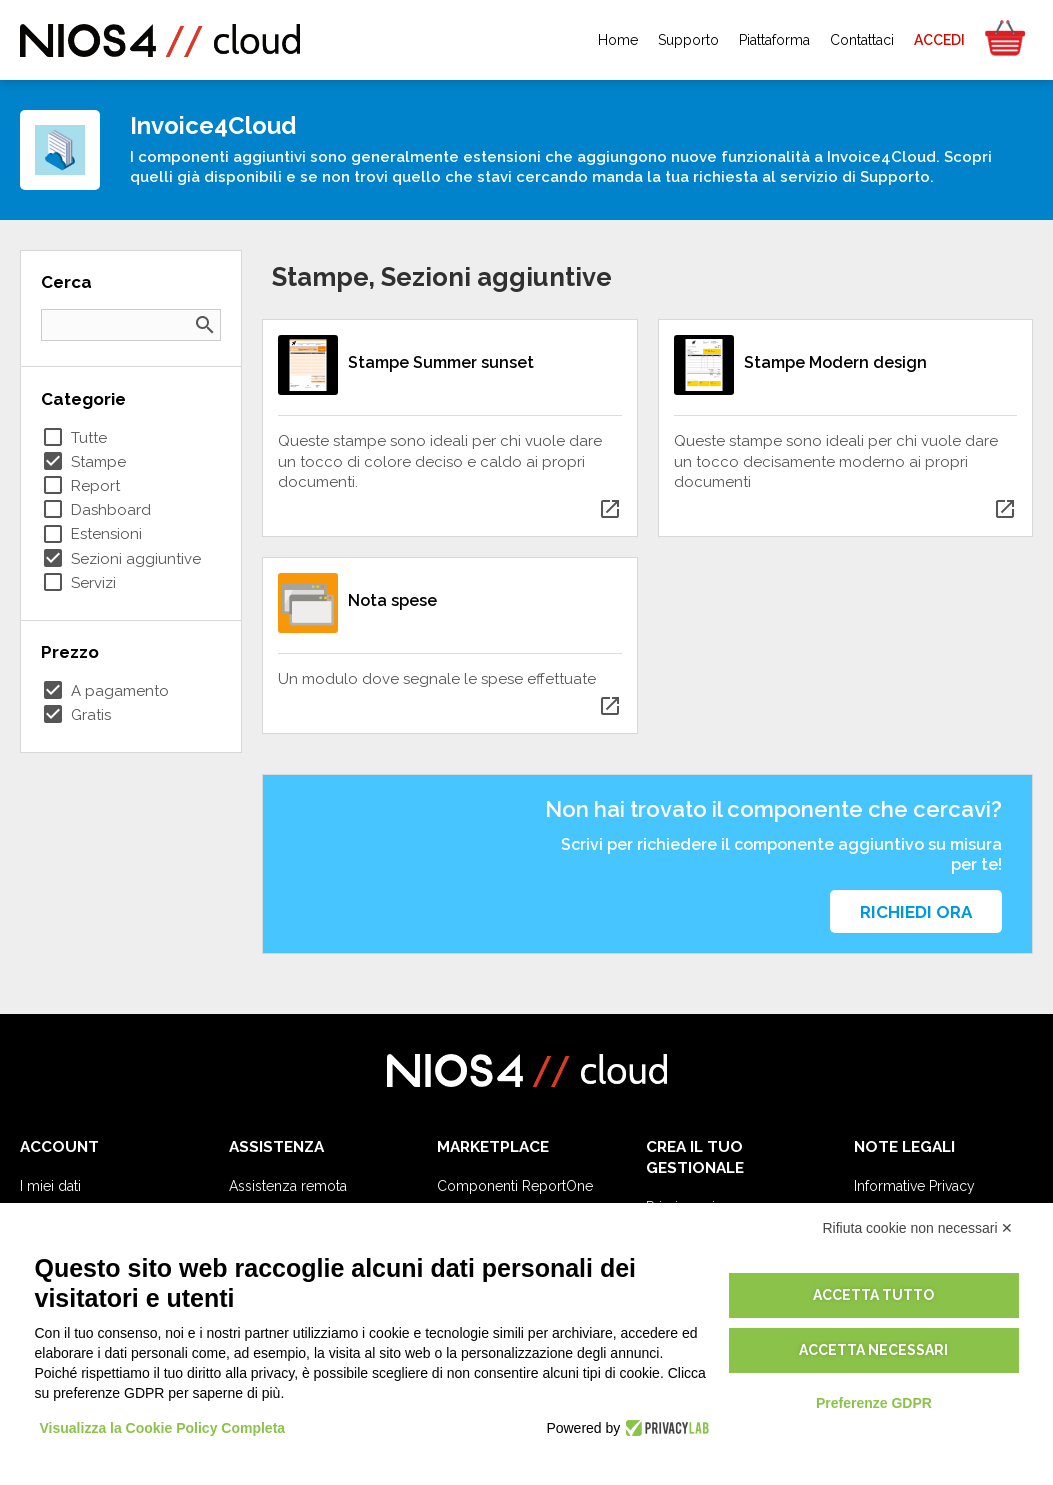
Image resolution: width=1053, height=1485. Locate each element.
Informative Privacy (914, 1186)
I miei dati (50, 1186)
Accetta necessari (873, 1350)
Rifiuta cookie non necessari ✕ (918, 1228)
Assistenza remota (288, 1186)
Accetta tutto (873, 1295)
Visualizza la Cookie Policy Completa (163, 1428)
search (205, 325)
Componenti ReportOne (515, 1186)
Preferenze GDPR (874, 1403)
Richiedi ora (916, 912)
